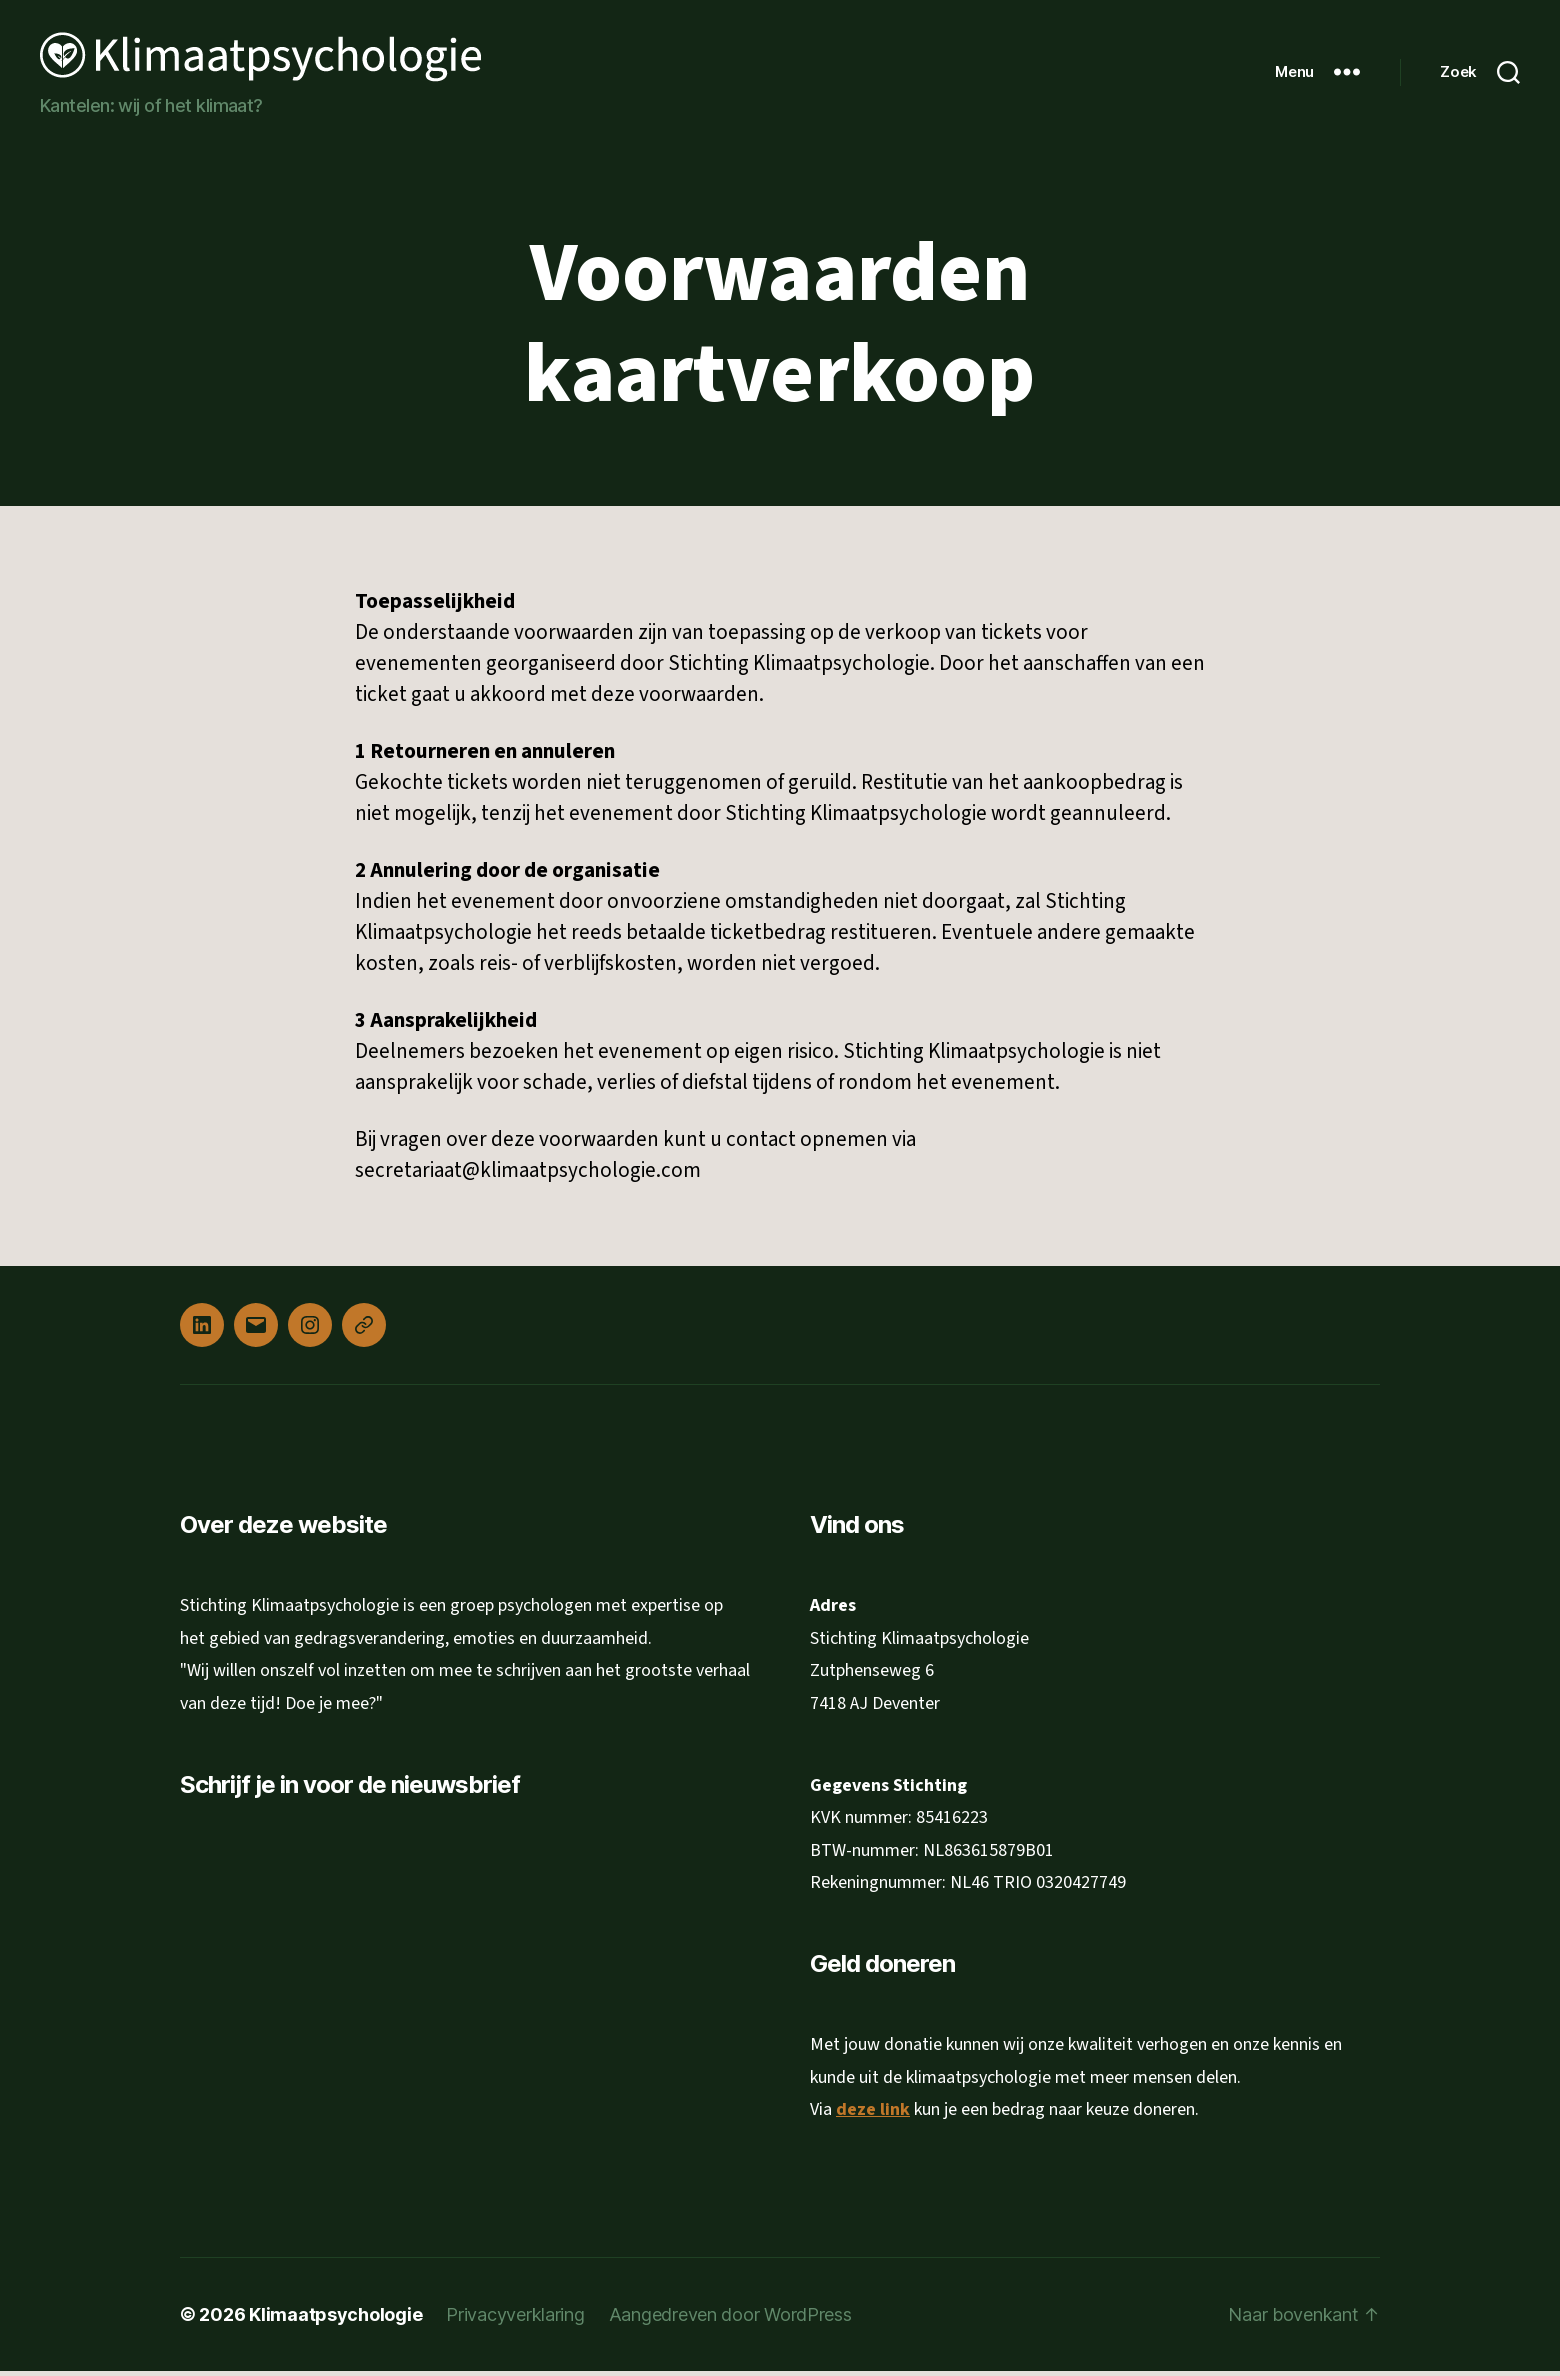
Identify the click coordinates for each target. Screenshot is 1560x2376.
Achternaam (250, 2024)
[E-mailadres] (345, 1924)
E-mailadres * (253, 1893)
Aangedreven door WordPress (730, 2319)
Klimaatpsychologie (335, 2319)
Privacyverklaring (515, 2319)
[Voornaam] (345, 1989)
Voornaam (244, 1959)
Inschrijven (345, 2106)
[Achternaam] (345, 2054)
